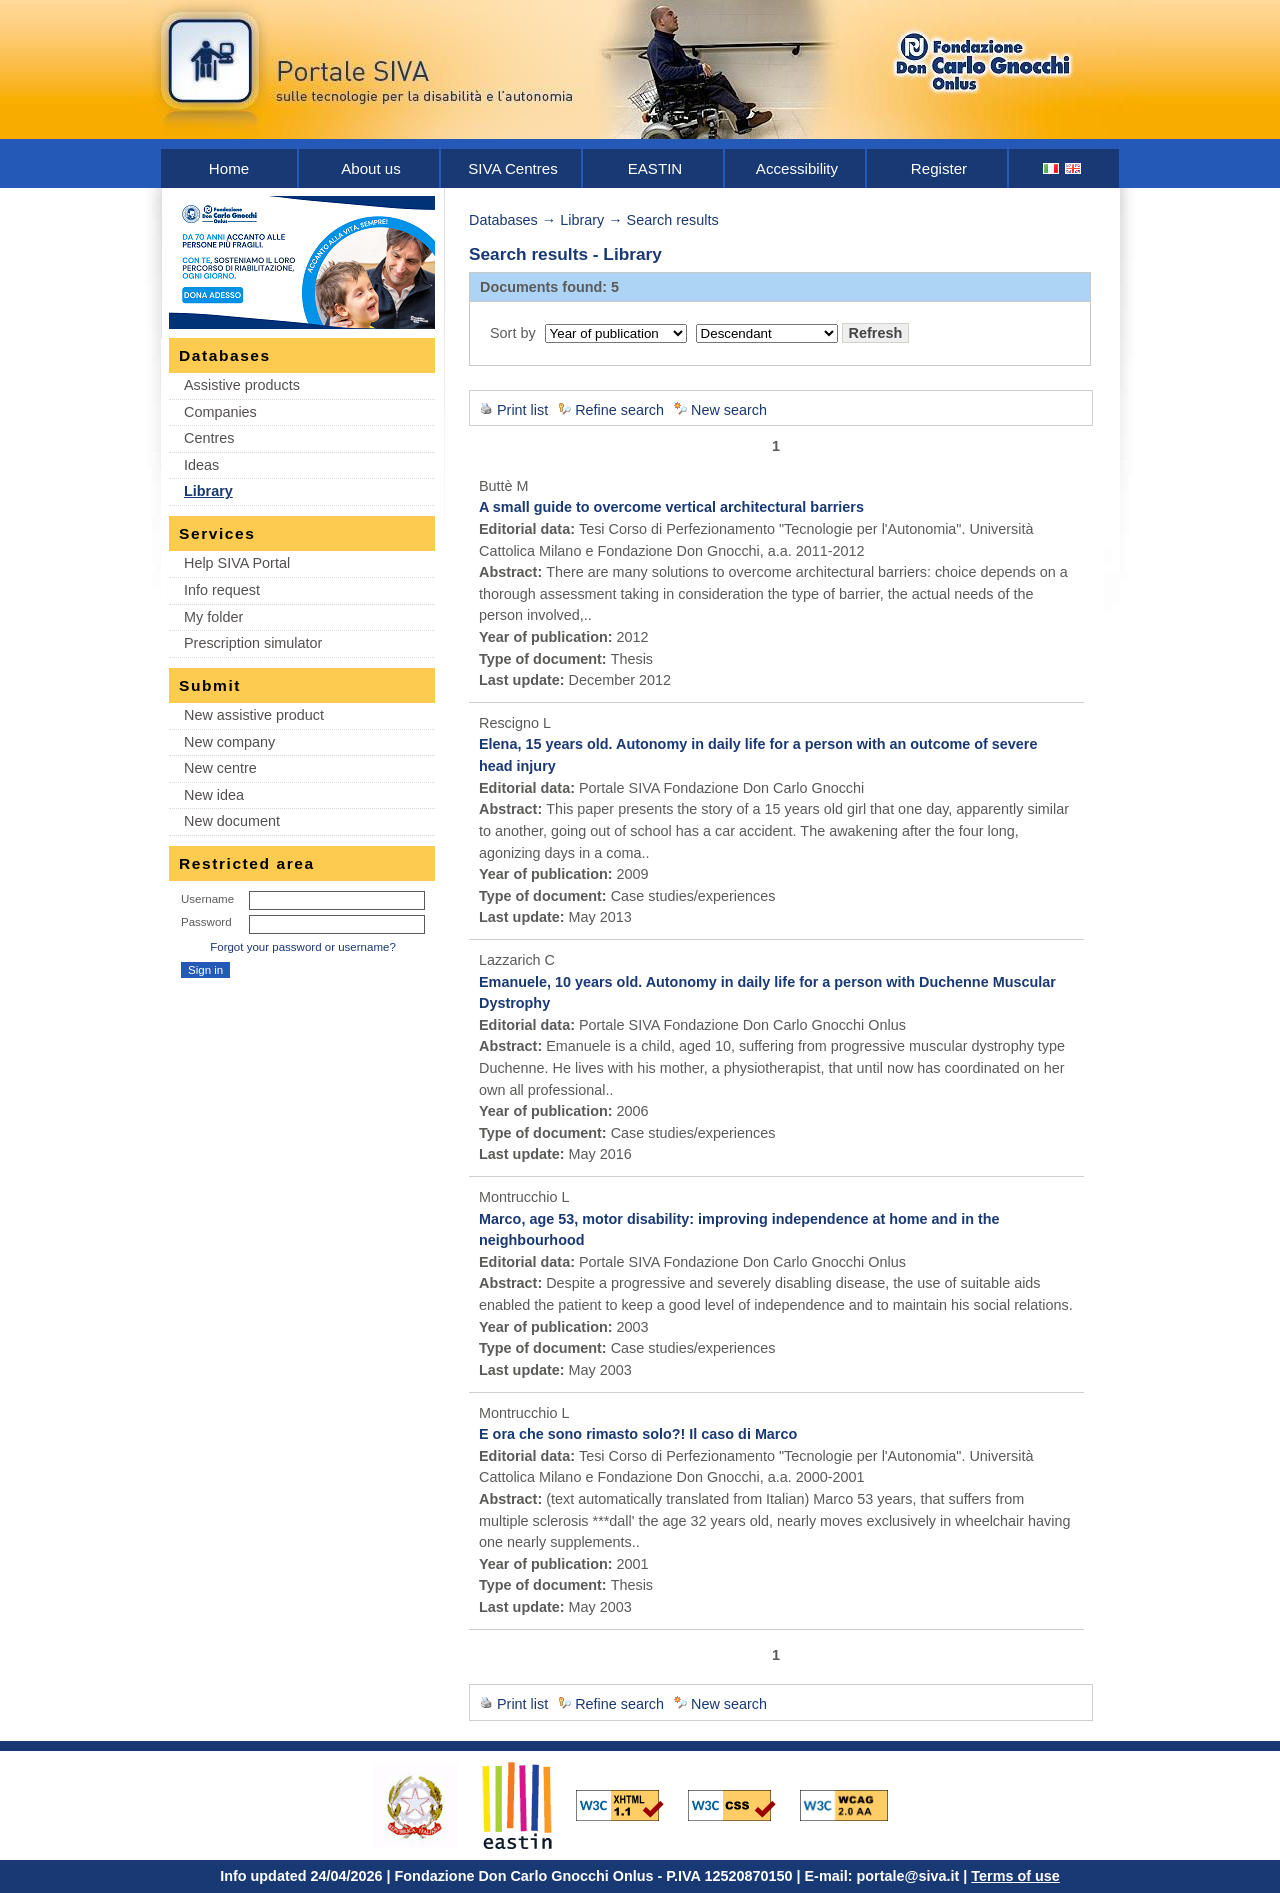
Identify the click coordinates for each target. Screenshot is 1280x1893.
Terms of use (1015, 1876)
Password (206, 922)
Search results (673, 220)
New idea (214, 795)
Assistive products (242, 385)
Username (207, 899)
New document (232, 821)
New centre (220, 768)
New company (229, 742)
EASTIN (655, 168)
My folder (213, 617)
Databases (503, 220)
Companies (220, 412)
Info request (222, 590)
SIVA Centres (513, 168)
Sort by (513, 333)
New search (729, 410)
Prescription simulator (253, 643)
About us (371, 168)
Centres (209, 438)
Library (208, 491)
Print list (522, 410)
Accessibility (797, 168)
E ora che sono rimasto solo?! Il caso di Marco (638, 1434)
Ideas (201, 465)
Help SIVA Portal (237, 563)
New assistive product (254, 715)
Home (229, 168)
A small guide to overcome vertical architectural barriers (671, 507)
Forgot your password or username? (303, 947)
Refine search (619, 410)
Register (939, 168)
